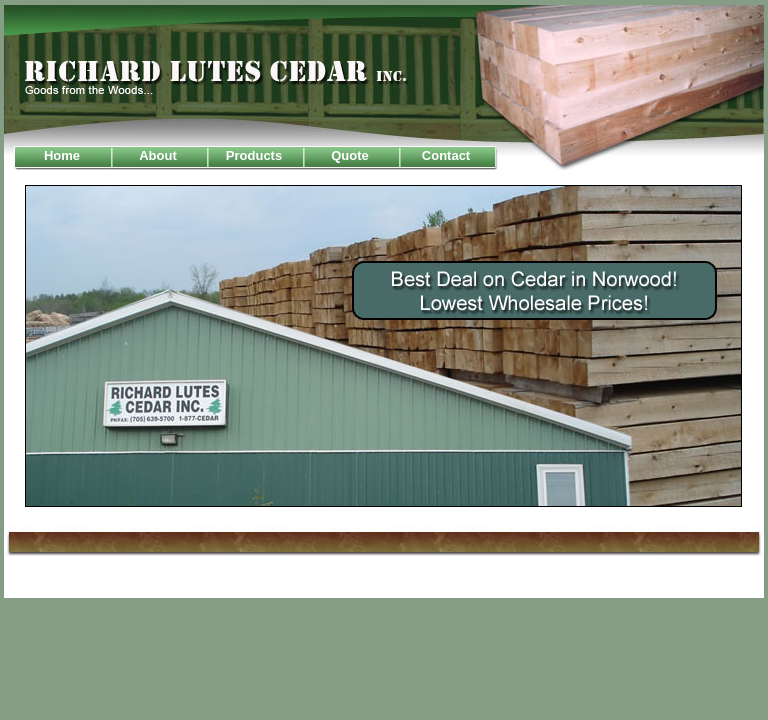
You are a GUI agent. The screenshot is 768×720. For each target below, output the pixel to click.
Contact (446, 155)
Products (254, 155)
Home (62, 155)
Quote (350, 155)
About (158, 155)
